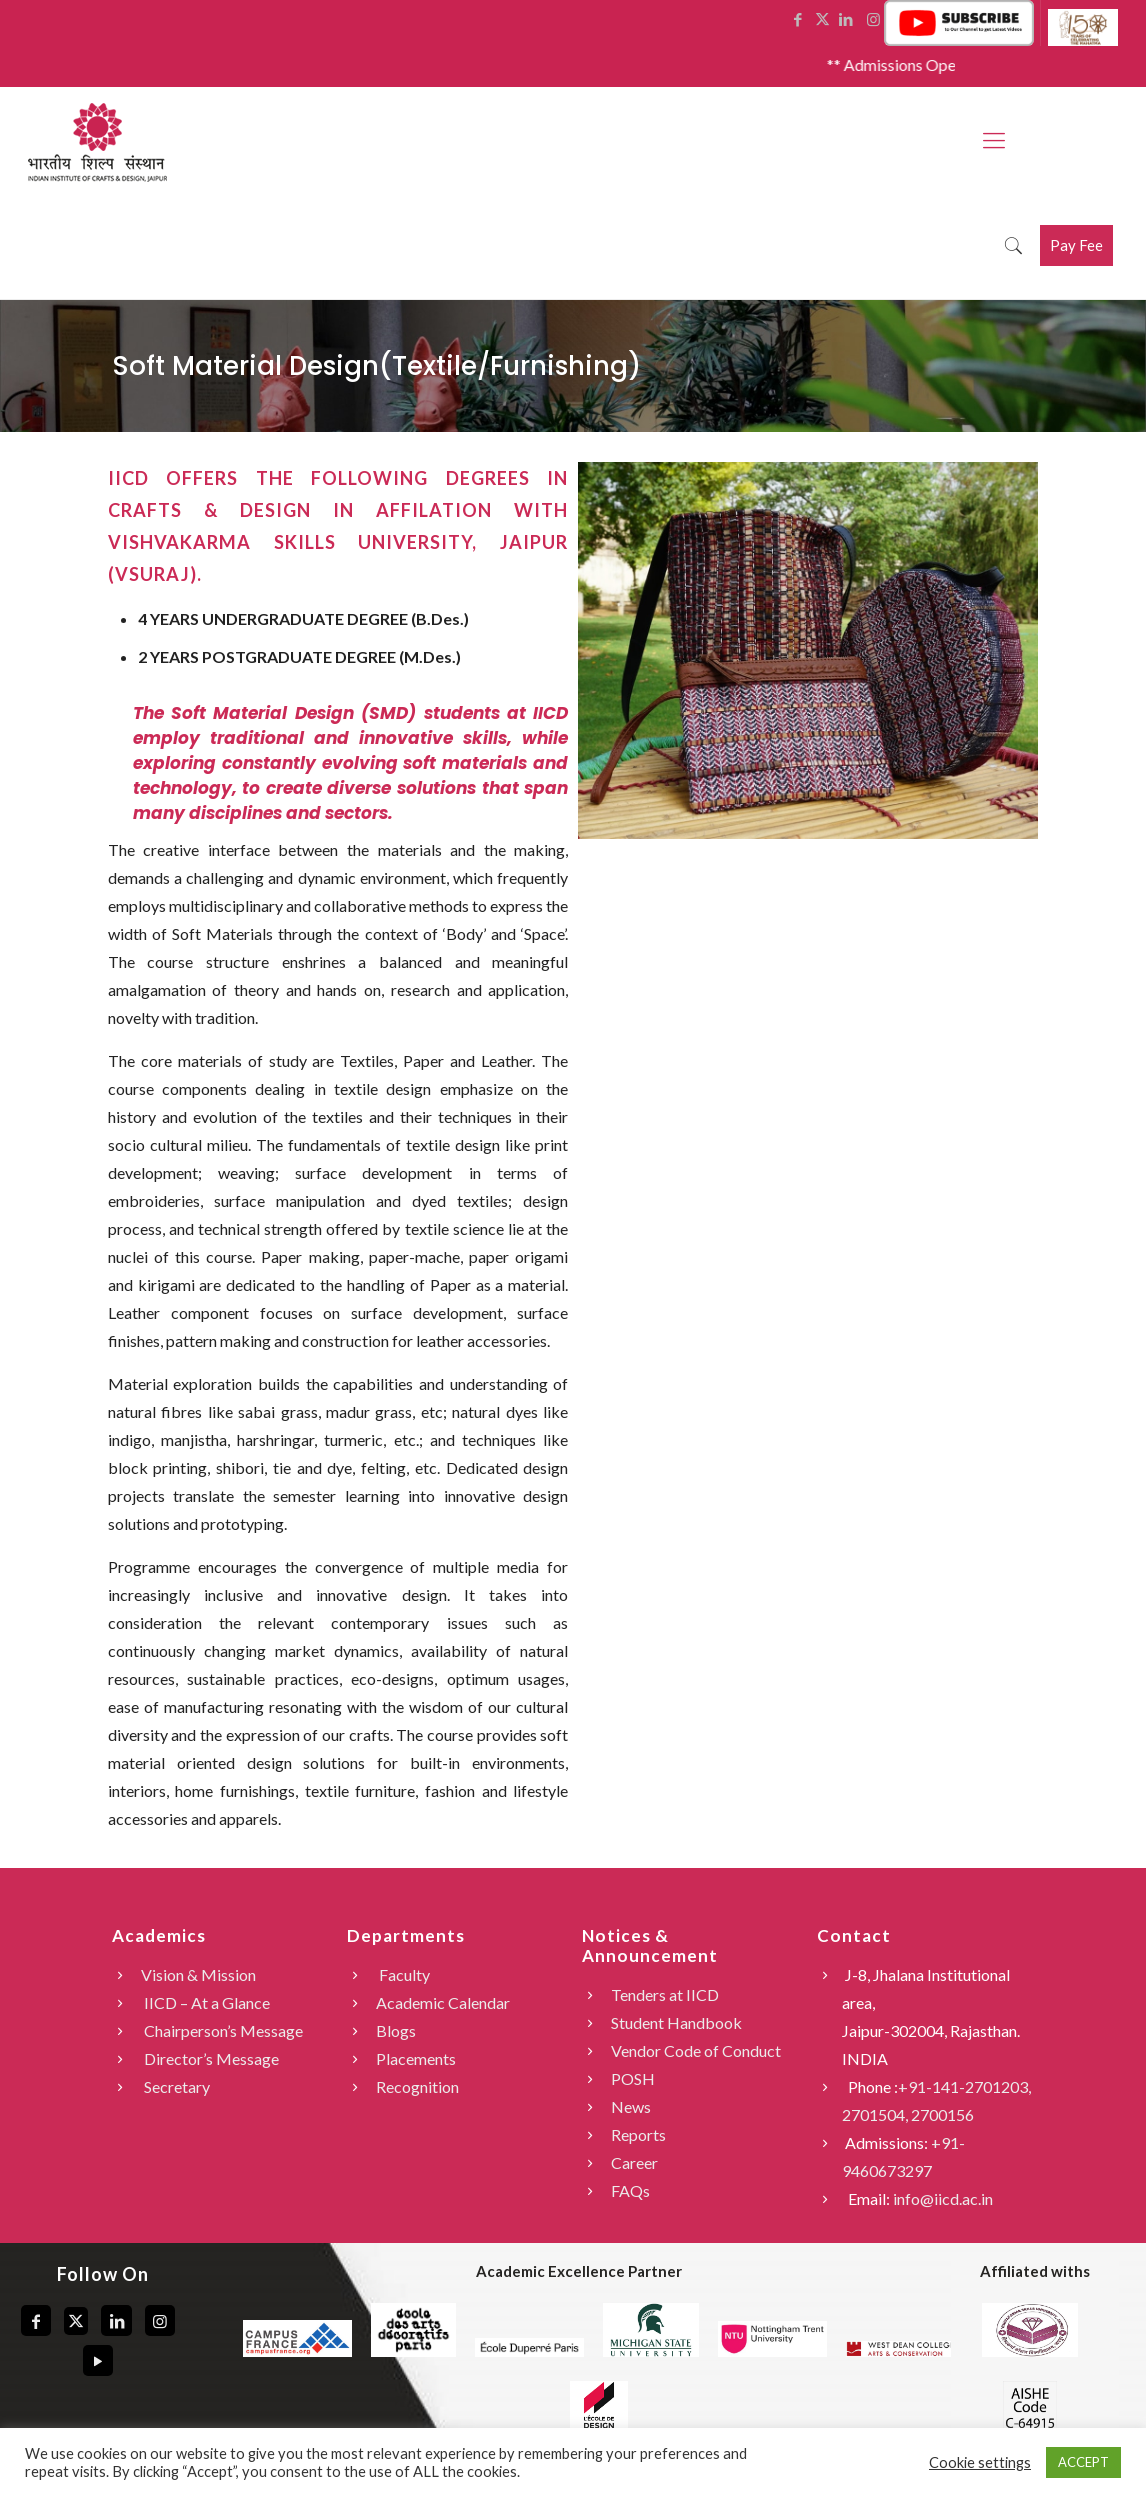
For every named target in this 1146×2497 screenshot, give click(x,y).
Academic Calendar (443, 2002)
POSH (633, 2078)
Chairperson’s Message (222, 2030)
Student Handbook (676, 2022)
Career (634, 2162)
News (631, 2106)
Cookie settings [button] (980, 2462)
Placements (416, 2058)
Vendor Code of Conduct (696, 2050)
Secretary (175, 2086)
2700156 (942, 2114)
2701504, (876, 2114)
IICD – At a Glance (205, 2002)
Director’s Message (210, 2058)
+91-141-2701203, (964, 2086)
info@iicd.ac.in (943, 2198)
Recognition (417, 2086)
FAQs (630, 2190)
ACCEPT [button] (1083, 2462)
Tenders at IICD (665, 1994)
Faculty (403, 1974)
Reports (638, 2134)
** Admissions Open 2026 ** (941, 64)
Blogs (396, 2030)
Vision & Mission (198, 1974)
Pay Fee (1076, 245)
